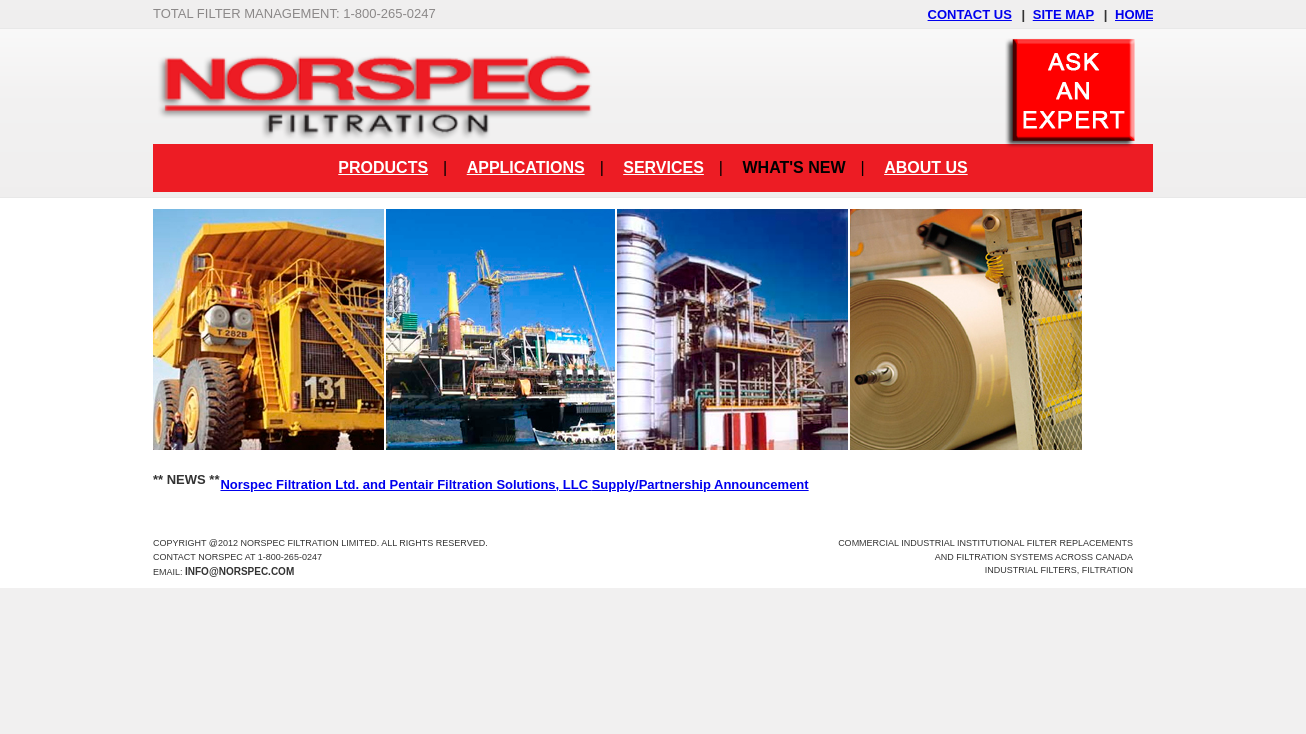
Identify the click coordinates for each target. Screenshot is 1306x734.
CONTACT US (970, 14)
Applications (526, 167)
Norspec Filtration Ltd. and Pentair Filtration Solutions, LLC (514, 484)
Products (383, 167)
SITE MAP (1063, 14)
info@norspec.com (239, 571)
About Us (926, 167)
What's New (793, 167)
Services (663, 167)
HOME (1134, 14)
